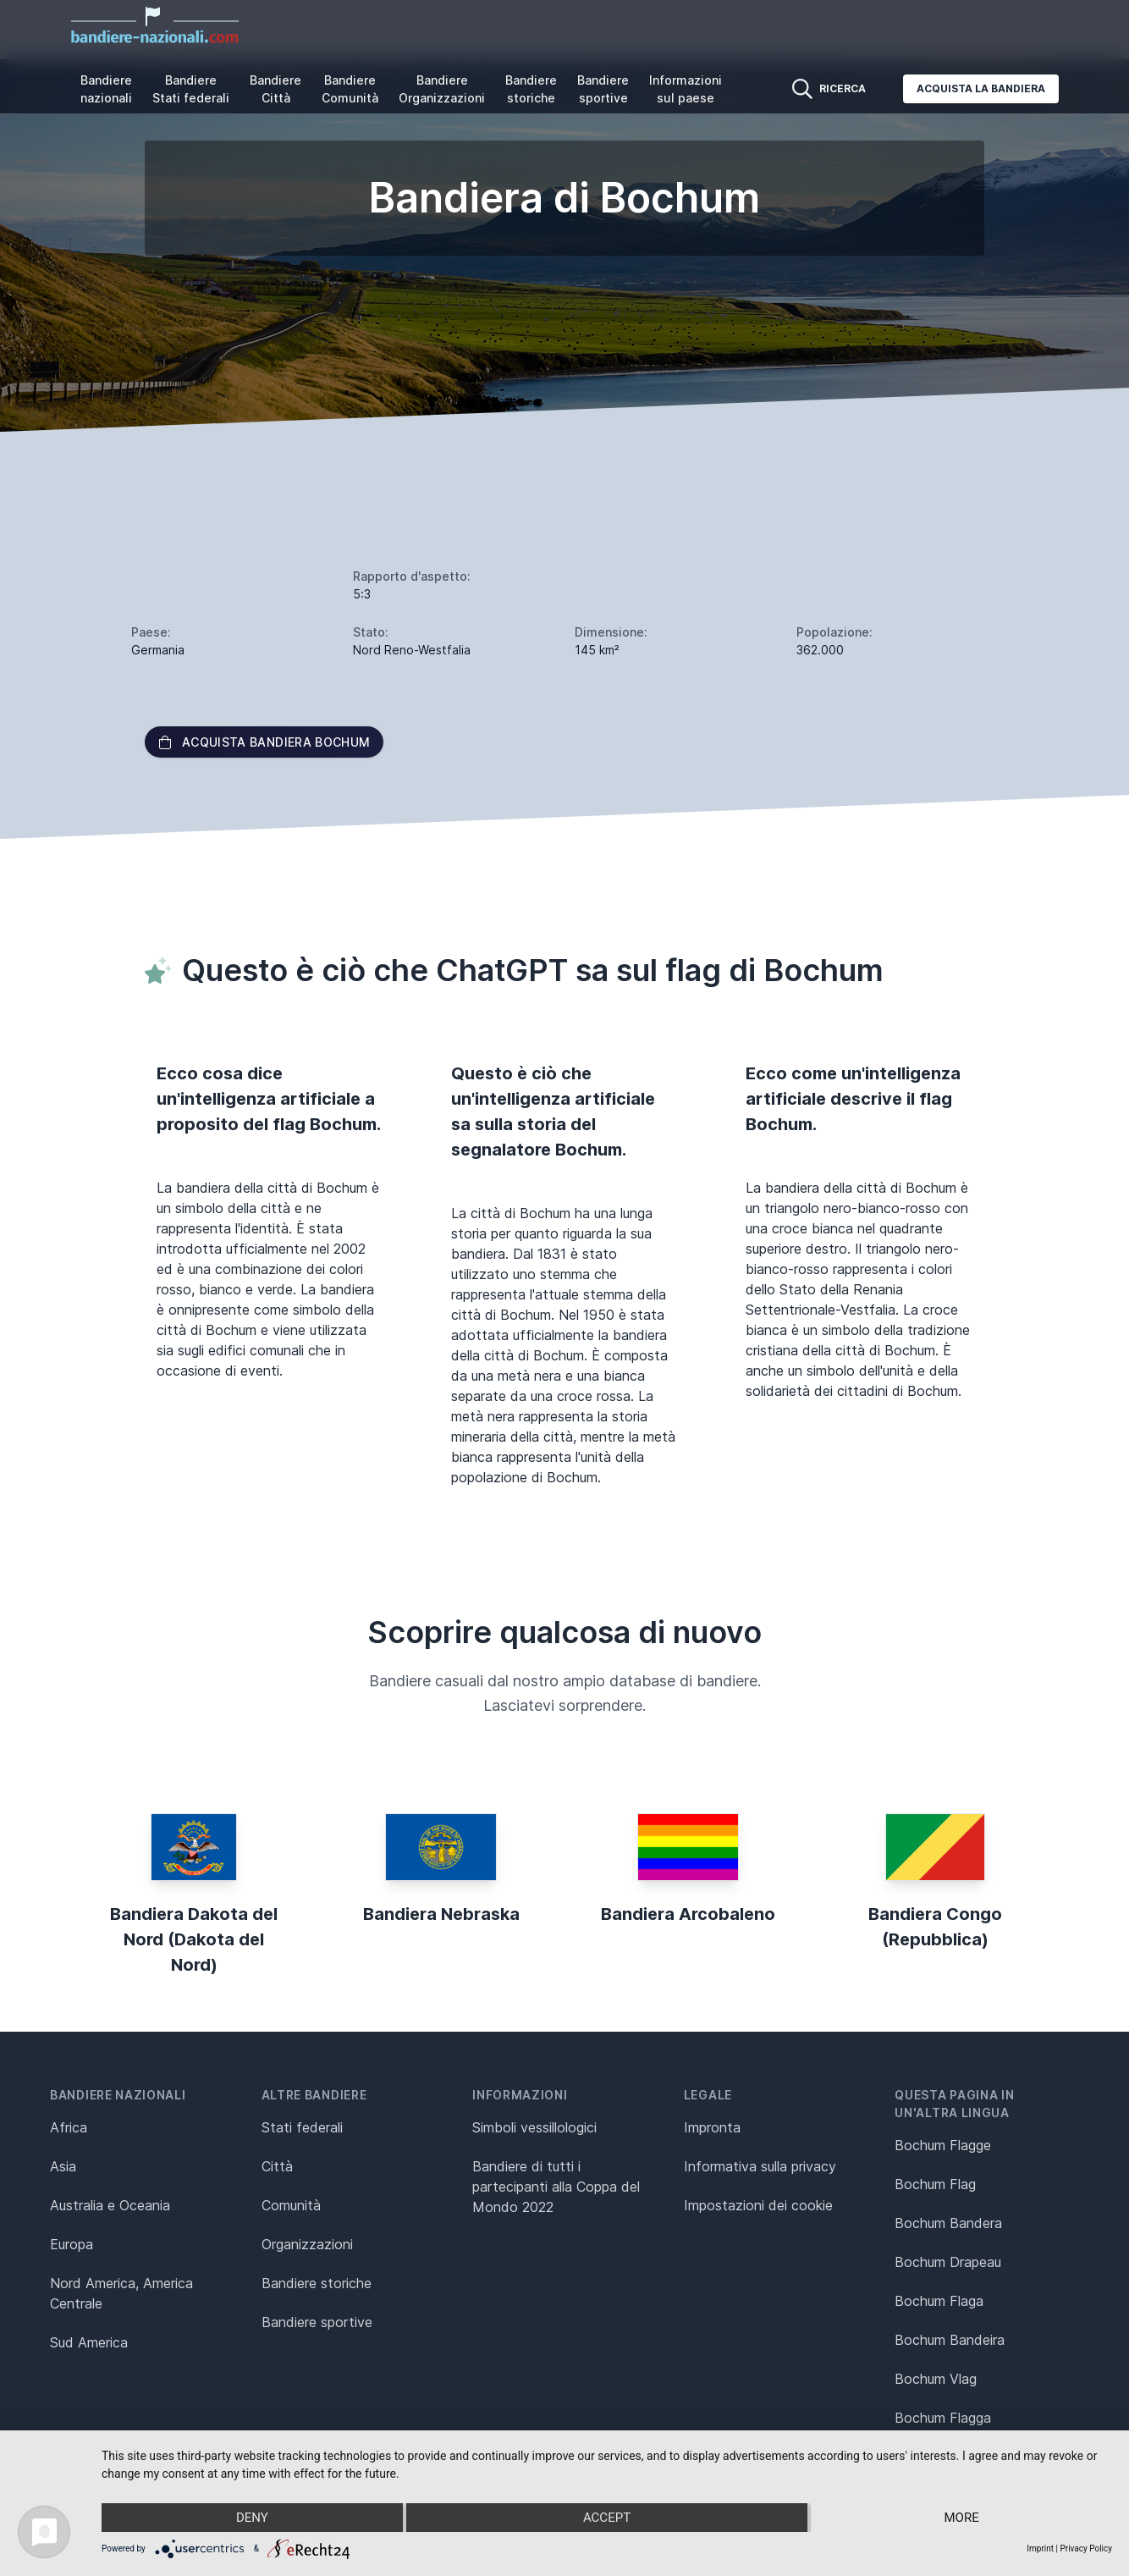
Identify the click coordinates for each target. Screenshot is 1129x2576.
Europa (71, 2244)
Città (277, 2166)
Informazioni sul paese (685, 89)
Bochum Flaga (939, 2300)
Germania (157, 650)
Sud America (89, 2342)
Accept (607, 2517)
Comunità (291, 2205)
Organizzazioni (307, 2244)
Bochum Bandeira (950, 2339)
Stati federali (302, 2127)
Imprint (1040, 2548)
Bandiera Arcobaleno (688, 1914)
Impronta (712, 2127)
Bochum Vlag (936, 2378)
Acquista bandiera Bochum (264, 742)
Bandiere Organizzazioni (442, 89)
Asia (63, 2166)
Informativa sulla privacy (760, 2166)
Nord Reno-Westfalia (412, 650)
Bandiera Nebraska (441, 1914)
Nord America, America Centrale (121, 2293)
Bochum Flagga (943, 2417)
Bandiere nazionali (106, 89)
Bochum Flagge (943, 2145)
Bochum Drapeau (948, 2261)
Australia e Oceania (110, 2205)
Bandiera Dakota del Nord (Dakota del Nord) (194, 1939)
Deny (252, 2517)
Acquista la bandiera (981, 88)
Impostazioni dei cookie (758, 2205)
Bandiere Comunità (350, 89)
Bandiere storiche (531, 89)
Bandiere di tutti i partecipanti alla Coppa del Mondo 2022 (556, 2186)
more (962, 2517)
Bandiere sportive (603, 89)
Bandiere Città (275, 89)
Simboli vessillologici (534, 2127)
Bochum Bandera (948, 2223)
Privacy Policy (1086, 2548)
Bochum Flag (935, 2184)
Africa (68, 2127)
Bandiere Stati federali (190, 89)
